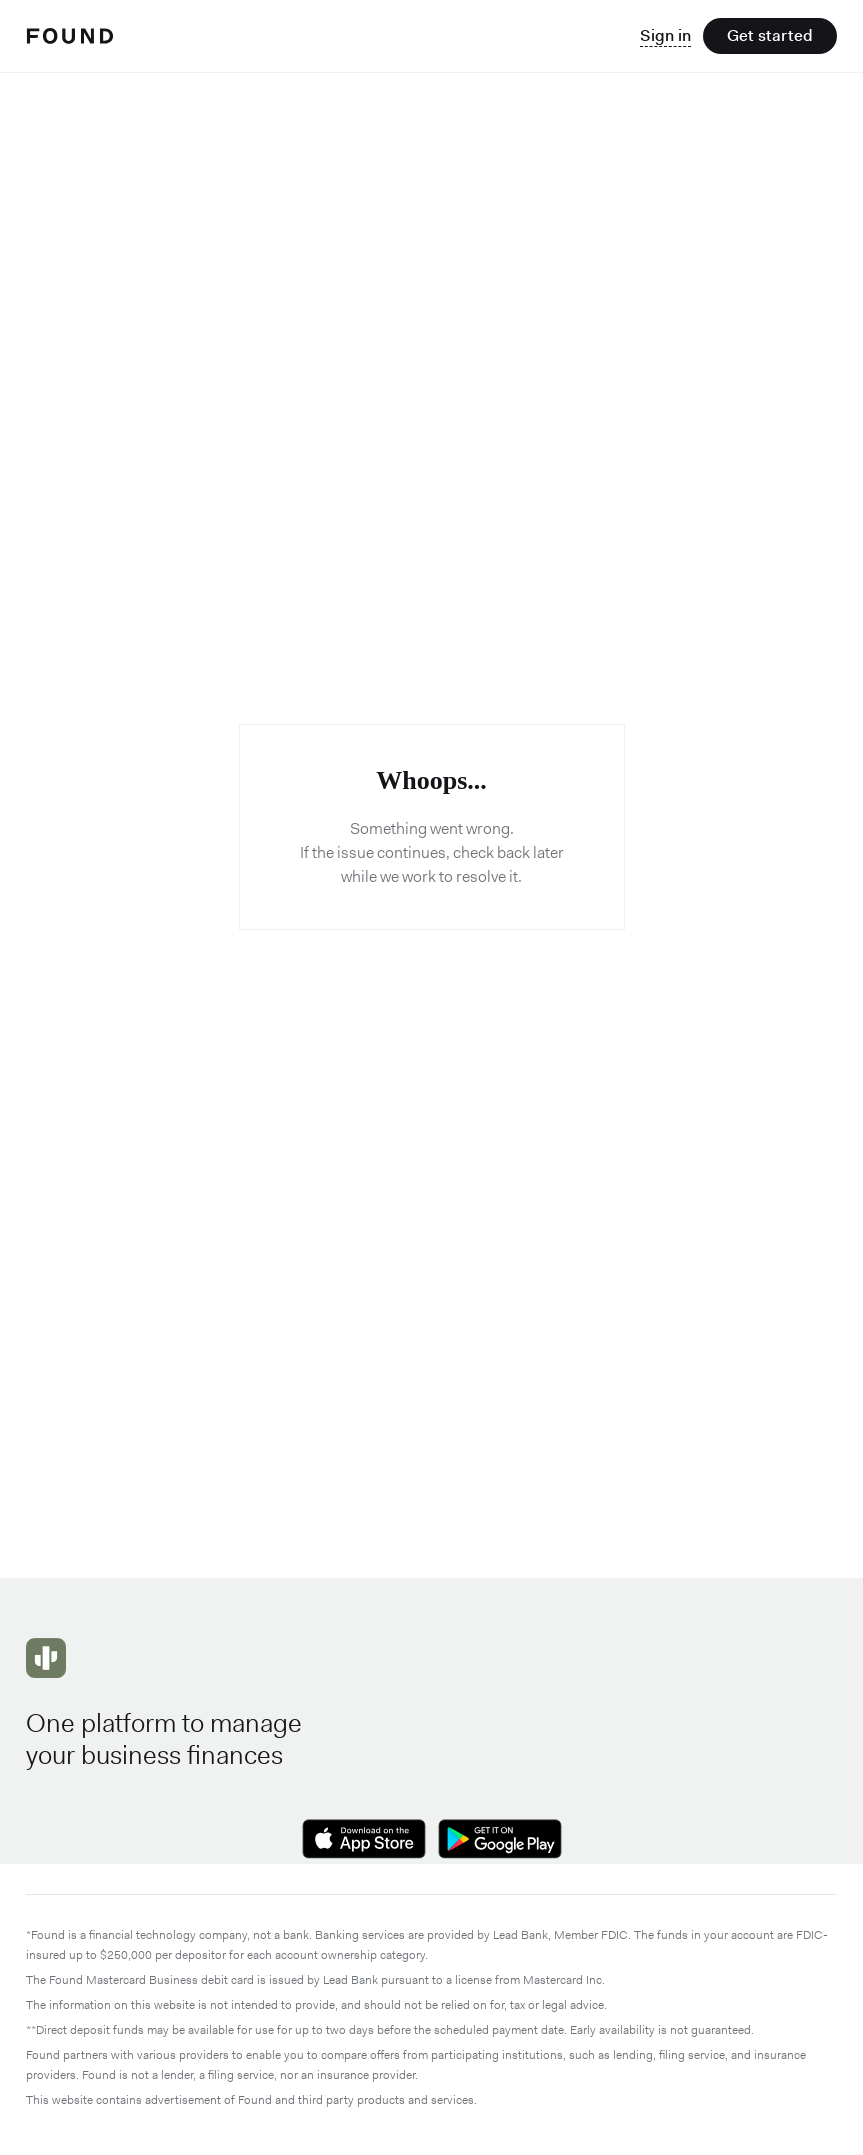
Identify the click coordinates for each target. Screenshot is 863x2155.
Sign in (665, 35)
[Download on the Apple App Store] (364, 1841)
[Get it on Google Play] (500, 1841)
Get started (770, 35)
